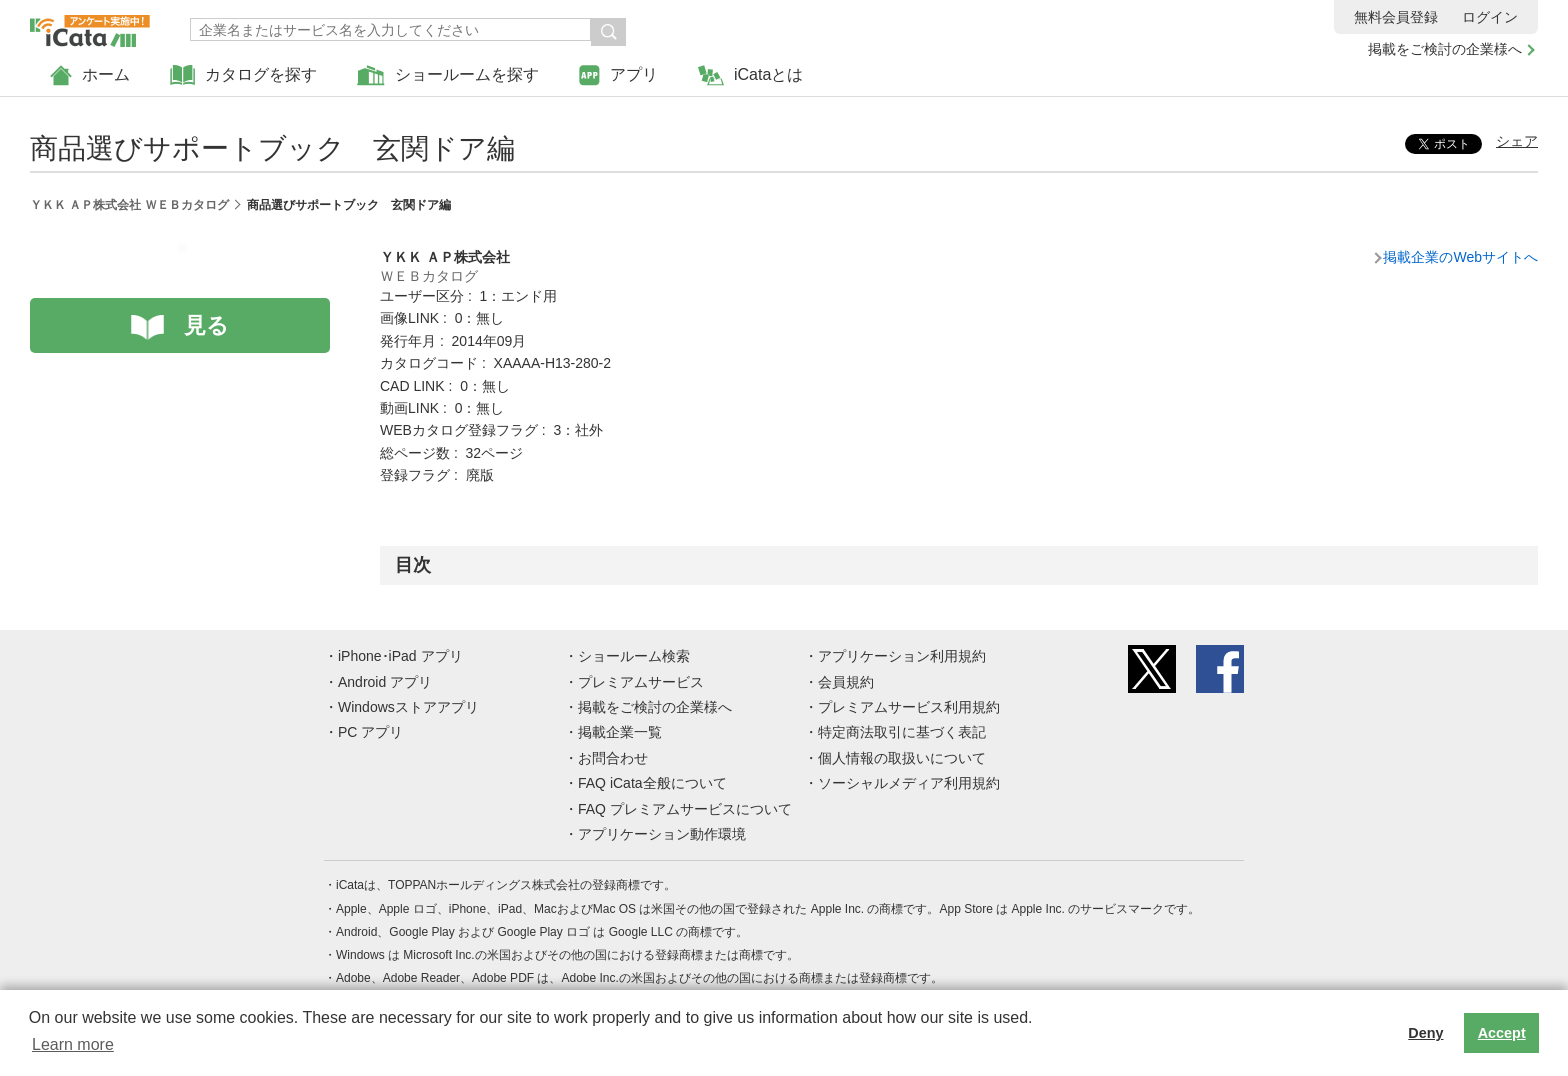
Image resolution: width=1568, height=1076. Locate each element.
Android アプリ (385, 682)
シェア (1517, 141)
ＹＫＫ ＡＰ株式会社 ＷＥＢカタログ (129, 205)
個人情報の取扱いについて (902, 758)
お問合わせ (613, 758)
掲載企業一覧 (620, 732)
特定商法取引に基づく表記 (902, 732)
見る (206, 325)
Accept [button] (1502, 1033)
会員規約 (846, 682)
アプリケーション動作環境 (662, 834)
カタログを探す (243, 75)
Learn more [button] (73, 1044)
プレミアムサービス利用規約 (909, 707)
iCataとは (750, 75)
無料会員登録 (1396, 17)
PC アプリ (370, 732)
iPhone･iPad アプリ (400, 656)
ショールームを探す (448, 75)
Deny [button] (1425, 1033)
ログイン (1490, 17)
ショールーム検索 (634, 656)
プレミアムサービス (641, 682)
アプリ (618, 75)
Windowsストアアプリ (408, 707)
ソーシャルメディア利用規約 (909, 783)
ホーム (90, 75)
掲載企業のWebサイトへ (1460, 257)
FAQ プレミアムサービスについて (685, 809)
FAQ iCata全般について (652, 783)
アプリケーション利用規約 (902, 656)
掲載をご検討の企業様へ (1445, 49)
